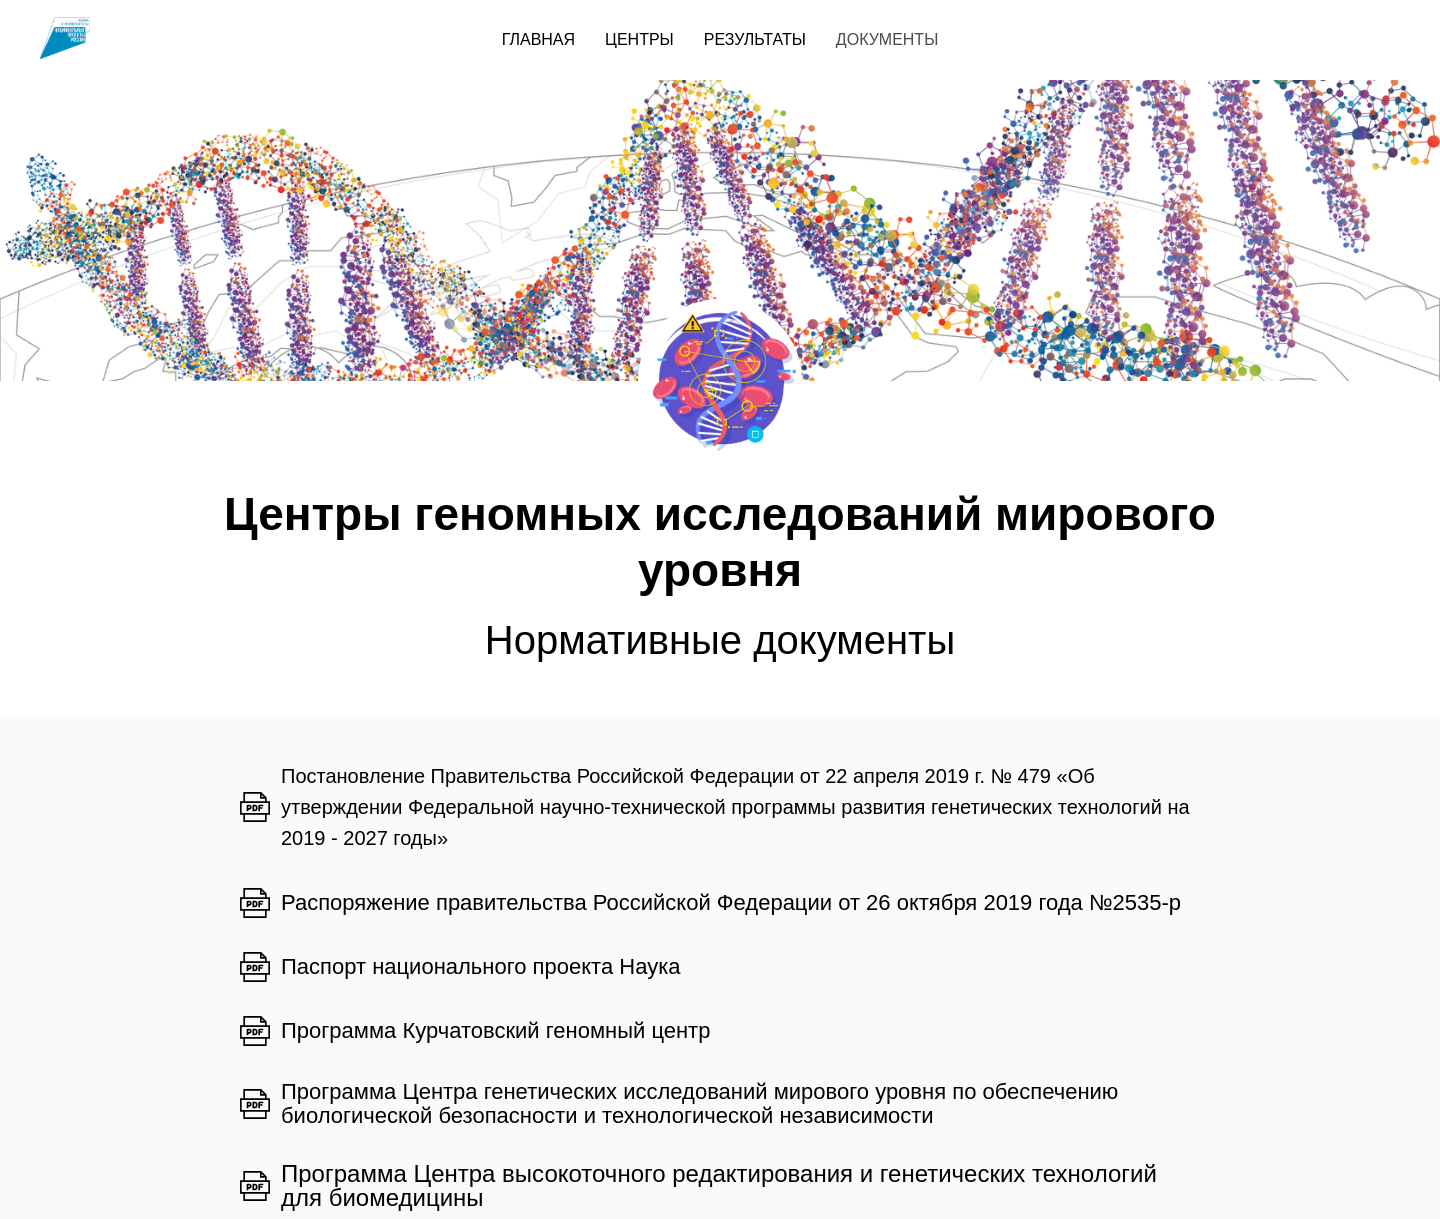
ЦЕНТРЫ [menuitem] (639, 39)
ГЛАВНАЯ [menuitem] (538, 39)
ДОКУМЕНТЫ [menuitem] (887, 39)
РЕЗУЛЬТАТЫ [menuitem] (755, 39)
